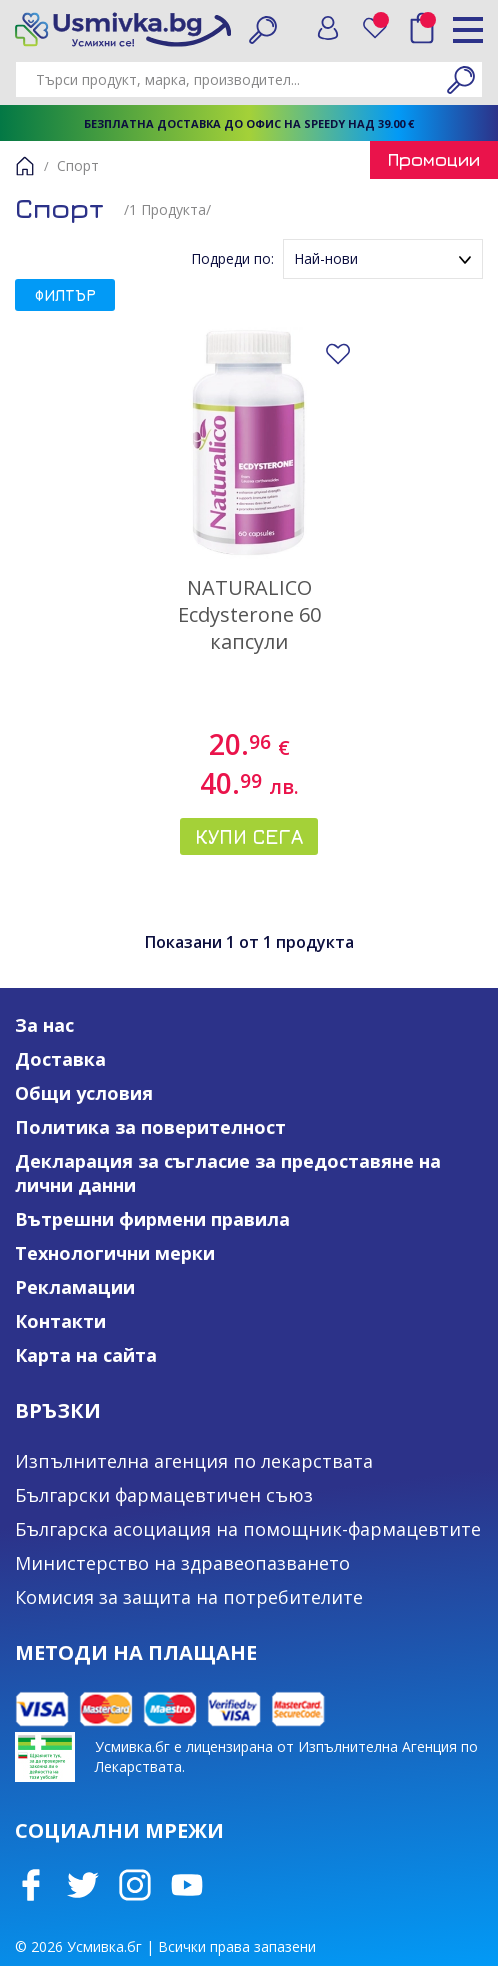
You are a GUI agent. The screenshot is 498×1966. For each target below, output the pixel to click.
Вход (328, 28)
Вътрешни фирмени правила (152, 1219)
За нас (44, 1025)
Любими (382, 23)
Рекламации (75, 1287)
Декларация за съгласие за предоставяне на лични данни (228, 1173)
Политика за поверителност (150, 1127)
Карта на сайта (86, 1355)
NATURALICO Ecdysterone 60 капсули (249, 614)
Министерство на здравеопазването (182, 1563)
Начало (25, 166)
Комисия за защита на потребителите (189, 1597)
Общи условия (84, 1093)
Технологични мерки (115, 1253)
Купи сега (249, 836)
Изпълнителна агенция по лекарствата (194, 1461)
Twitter (83, 1885)
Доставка (60, 1059)
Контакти (60, 1321)
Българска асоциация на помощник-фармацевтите (248, 1529)
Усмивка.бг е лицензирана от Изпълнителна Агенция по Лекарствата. (286, 1756)
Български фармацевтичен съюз (164, 1495)
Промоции (434, 159)
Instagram (135, 1885)
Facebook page (31, 1885)
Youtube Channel (187, 1885)
